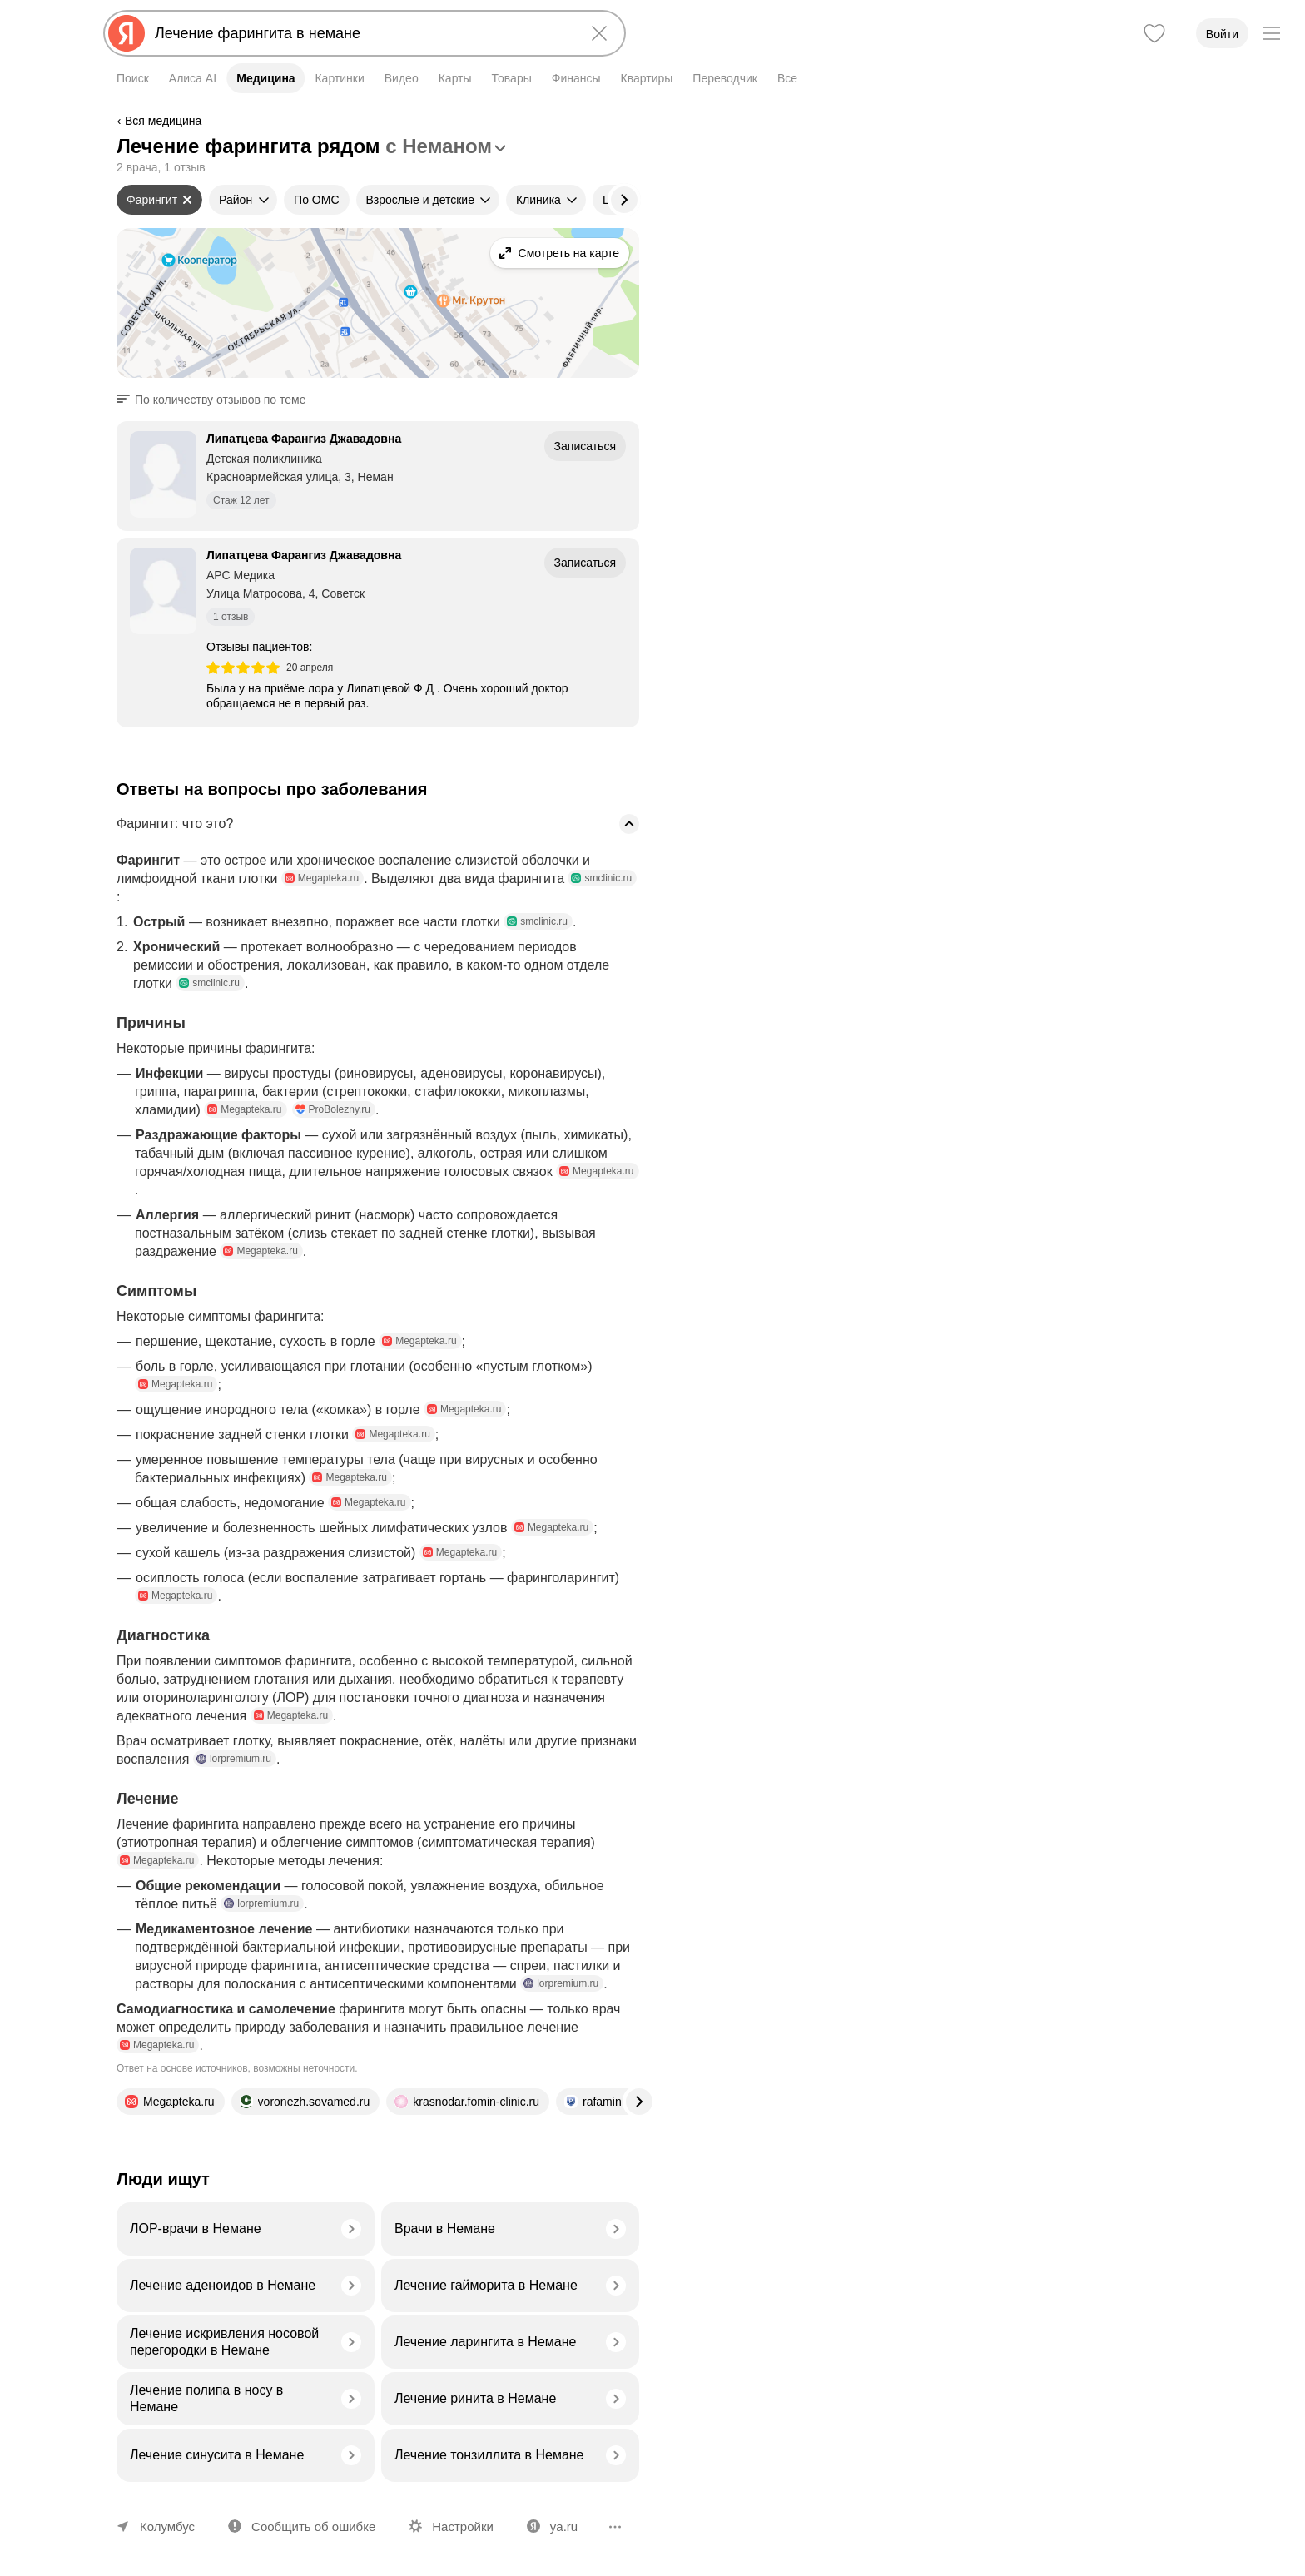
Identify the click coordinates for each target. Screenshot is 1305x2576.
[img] (243, 667)
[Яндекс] (126, 33)
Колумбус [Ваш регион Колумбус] (167, 2526)
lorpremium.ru (233, 1758)
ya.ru (564, 2526)
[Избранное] (1154, 33)
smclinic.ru (601, 878)
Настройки (463, 2526)
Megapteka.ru (322, 878)
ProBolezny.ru (332, 1109)
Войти (1222, 34)
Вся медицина (163, 120)
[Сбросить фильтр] (187, 200)
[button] (216, 399)
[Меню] (1271, 33)
